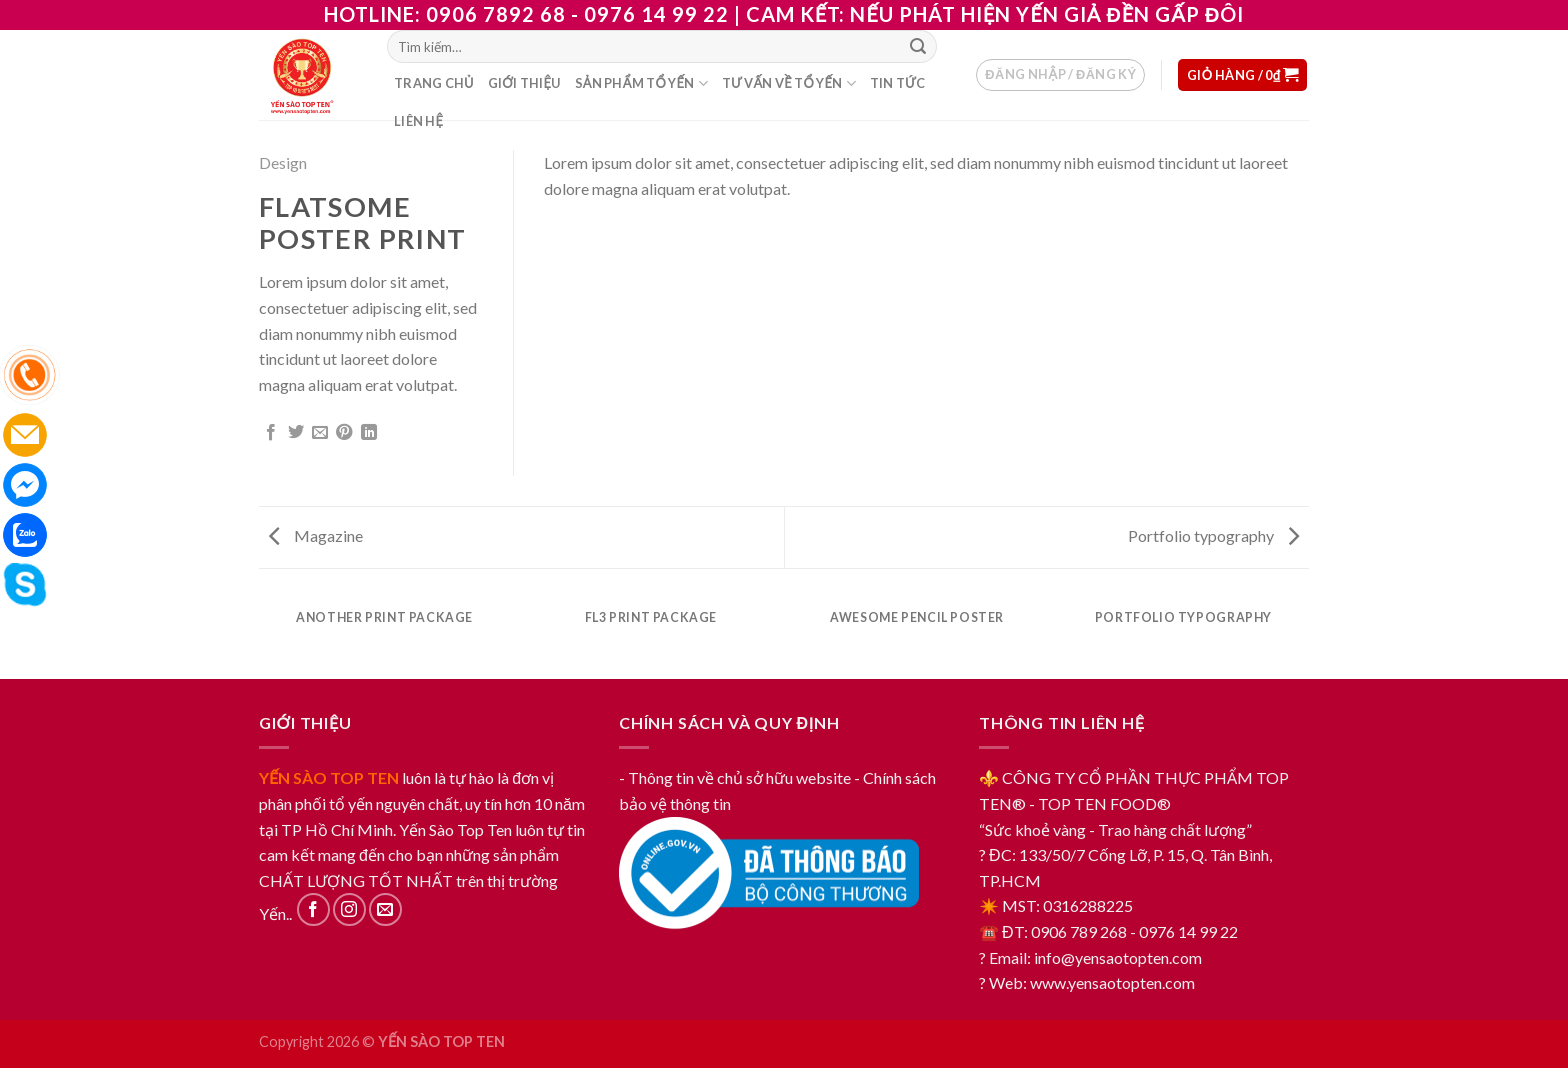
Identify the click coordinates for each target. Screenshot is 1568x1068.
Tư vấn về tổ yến (789, 83)
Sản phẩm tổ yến (641, 83)
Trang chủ (434, 83)
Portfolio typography (1213, 535)
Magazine (316, 535)
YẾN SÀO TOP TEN (329, 777)
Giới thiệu (524, 83)
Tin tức (898, 83)
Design (283, 162)
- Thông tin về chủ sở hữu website (735, 777)
